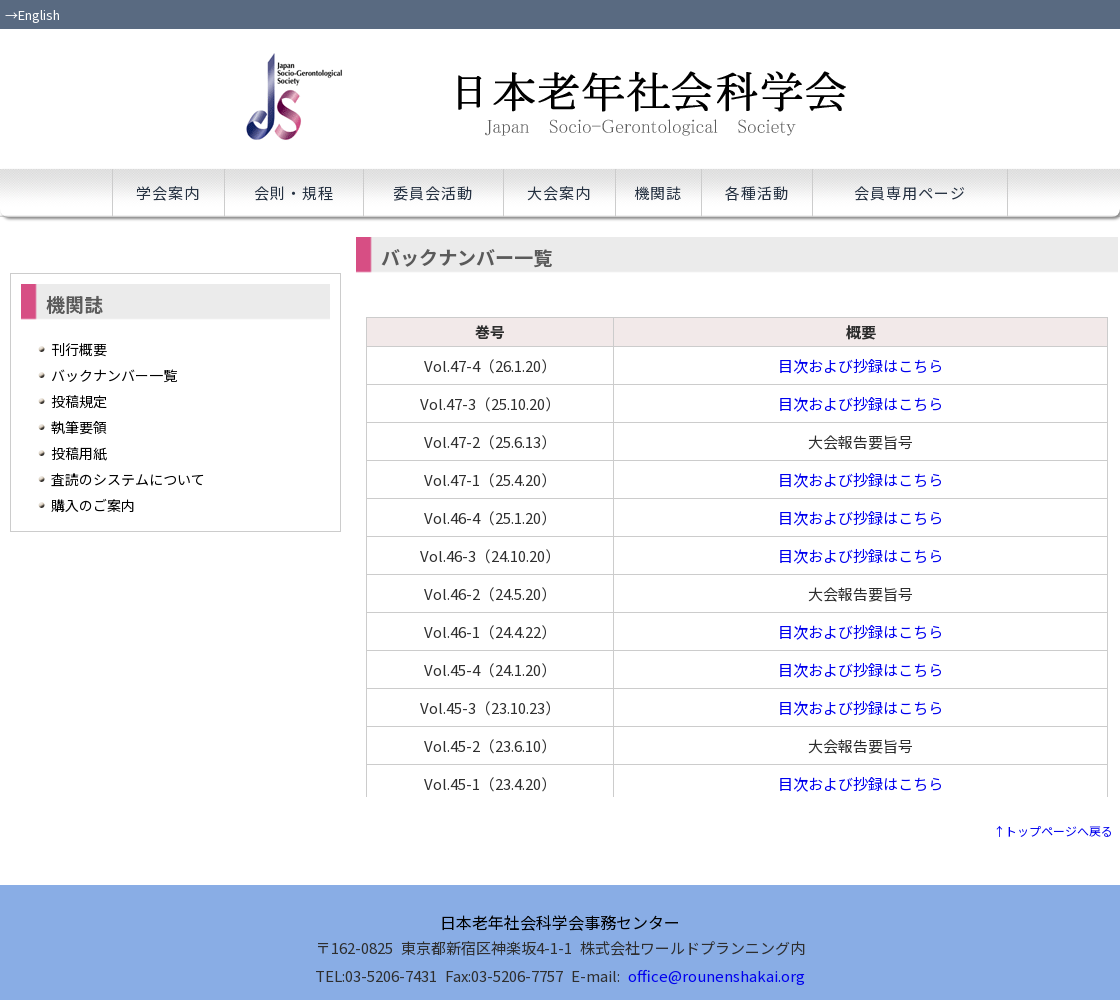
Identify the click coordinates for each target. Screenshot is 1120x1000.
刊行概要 (79, 349)
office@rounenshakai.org (716, 975)
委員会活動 (433, 192)
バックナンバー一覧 (114, 375)
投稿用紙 (79, 453)
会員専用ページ (910, 192)
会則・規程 (294, 192)
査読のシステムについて (128, 479)
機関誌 (658, 192)
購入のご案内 (93, 505)
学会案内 (168, 192)
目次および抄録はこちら (860, 365)
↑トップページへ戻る (1053, 830)
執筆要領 (79, 427)
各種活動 (757, 192)
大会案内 (559, 192)
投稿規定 (79, 401)
